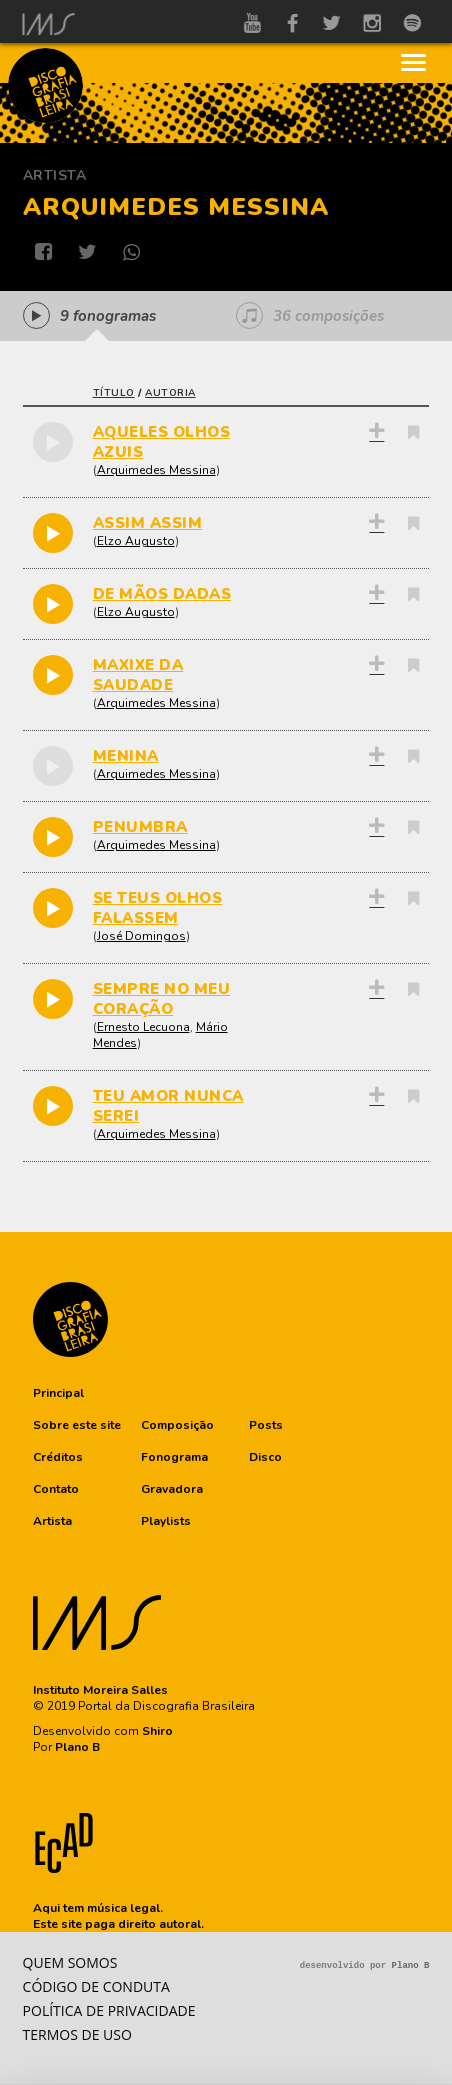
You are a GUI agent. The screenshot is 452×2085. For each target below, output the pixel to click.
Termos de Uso (77, 2034)
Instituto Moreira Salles (100, 1690)
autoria (170, 393)
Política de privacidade (109, 2010)
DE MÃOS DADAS (162, 594)
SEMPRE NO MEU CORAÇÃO (162, 999)
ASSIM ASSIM (148, 523)
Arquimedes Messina (156, 470)
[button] (58, 1393)
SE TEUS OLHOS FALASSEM (158, 908)
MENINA (126, 756)
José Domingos (141, 936)
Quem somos (70, 1962)
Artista (55, 175)
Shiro (157, 1731)
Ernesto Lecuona (143, 1027)
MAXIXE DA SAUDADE (138, 675)
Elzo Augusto (136, 541)
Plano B (77, 1747)
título (114, 393)
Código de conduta (96, 1986)
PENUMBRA (140, 827)
